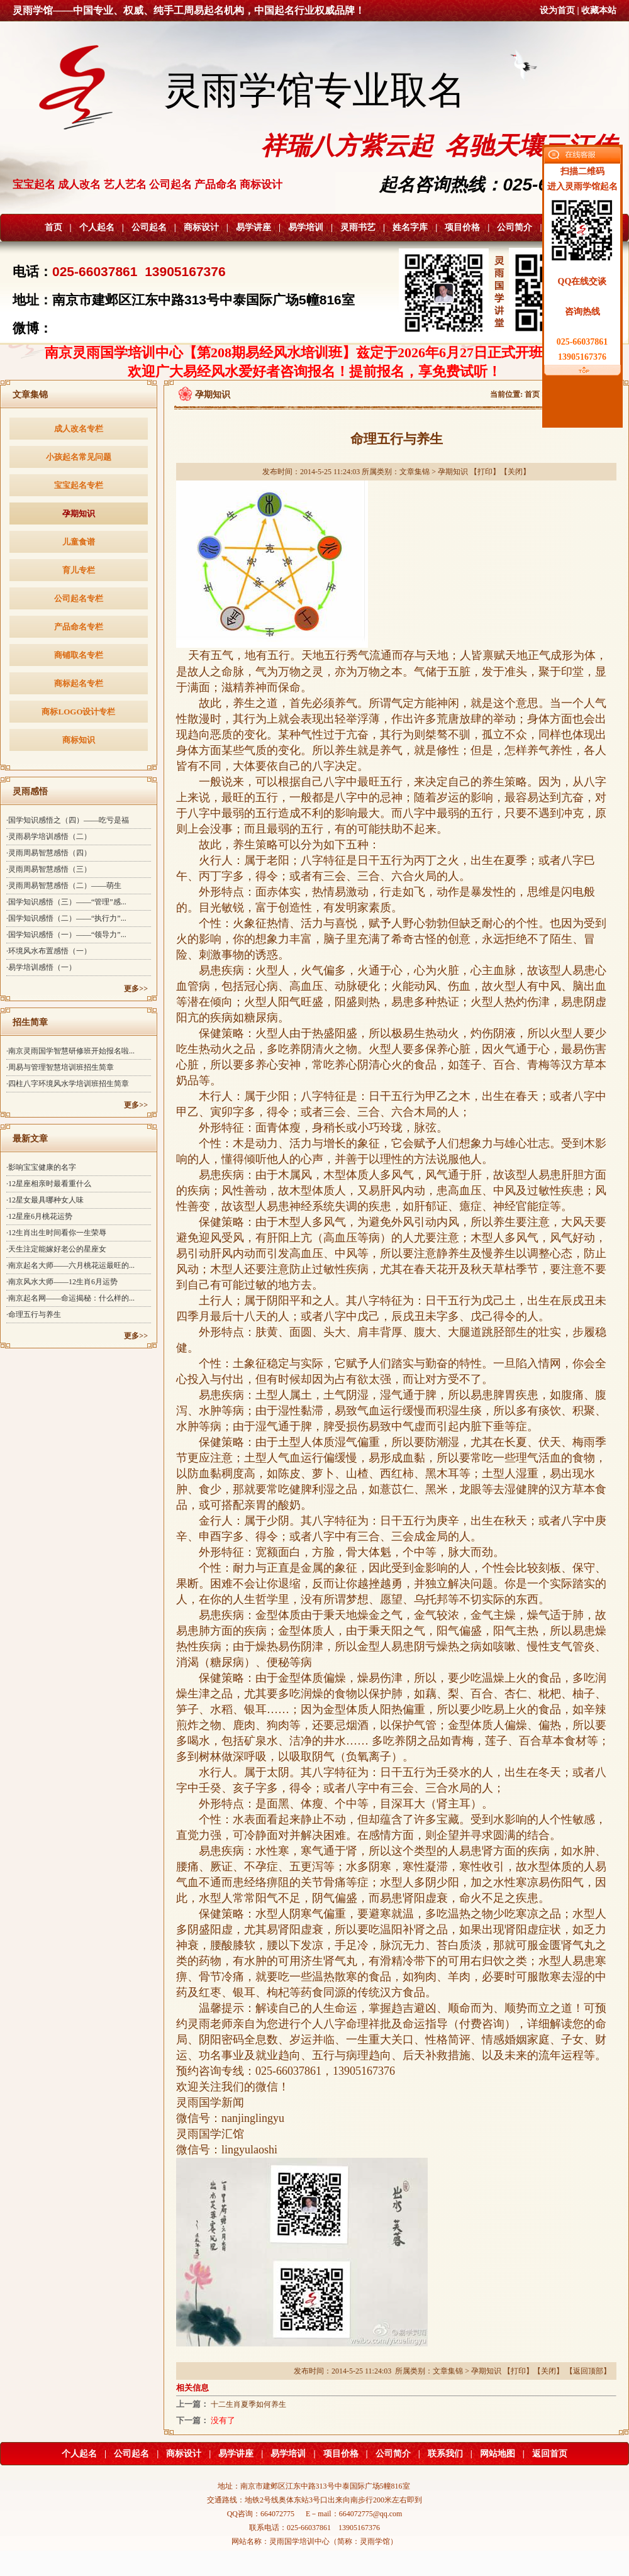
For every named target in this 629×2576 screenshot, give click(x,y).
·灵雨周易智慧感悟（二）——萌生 (63, 885)
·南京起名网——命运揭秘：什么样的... (70, 1298)
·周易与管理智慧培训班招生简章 (60, 1067)
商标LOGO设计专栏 (78, 711)
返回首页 (549, 2453)
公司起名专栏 (78, 598)
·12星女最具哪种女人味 (45, 1200)
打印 (485, 471)
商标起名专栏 (78, 683)
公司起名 (149, 227)
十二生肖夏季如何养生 (248, 2404)
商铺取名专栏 (78, 655)
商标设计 (201, 227)
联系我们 (445, 2453)
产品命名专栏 (78, 626)
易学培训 (305, 227)
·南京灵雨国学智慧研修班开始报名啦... (70, 1050)
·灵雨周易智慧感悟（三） (48, 869)
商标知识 (78, 740)
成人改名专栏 (78, 428)
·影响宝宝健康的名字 (41, 1167)
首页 (53, 227)
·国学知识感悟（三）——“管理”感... (66, 901)
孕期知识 (78, 513)
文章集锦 (414, 471)
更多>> (136, 988)
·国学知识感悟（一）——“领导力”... (66, 934)
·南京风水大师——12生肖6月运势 (62, 1281)
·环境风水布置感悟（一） (48, 951)
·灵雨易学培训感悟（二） (48, 836)
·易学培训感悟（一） (41, 967)
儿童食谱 (78, 542)
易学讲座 (253, 227)
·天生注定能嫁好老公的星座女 (56, 1249)
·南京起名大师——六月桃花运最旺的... (70, 1265)
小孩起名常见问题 (78, 457)
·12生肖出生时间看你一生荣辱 (56, 1232)
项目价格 (462, 227)
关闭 (515, 471)
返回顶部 (588, 2371)
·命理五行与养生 (33, 1314)
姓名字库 (410, 227)
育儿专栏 (78, 570)
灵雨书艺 (358, 227)
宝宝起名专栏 (78, 485)
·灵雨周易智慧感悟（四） (48, 852)
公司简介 (514, 227)
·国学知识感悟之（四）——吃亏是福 (67, 820)
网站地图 (497, 2453)
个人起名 (96, 227)
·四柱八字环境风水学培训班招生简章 (67, 1083)
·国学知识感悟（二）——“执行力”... (66, 918)
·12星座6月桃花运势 (39, 1216)
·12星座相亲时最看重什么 (48, 1183)
